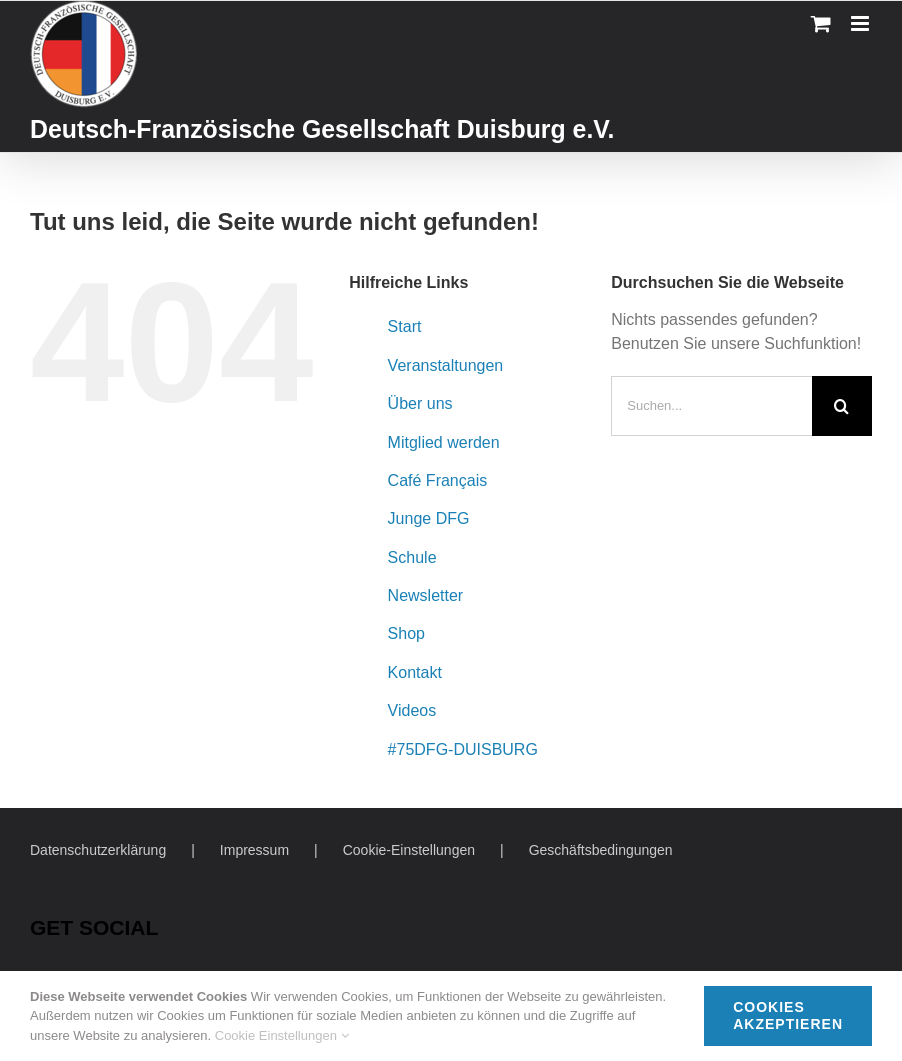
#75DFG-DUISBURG (463, 749)
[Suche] (842, 406)
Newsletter (426, 595)
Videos (412, 710)
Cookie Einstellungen (282, 1035)
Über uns (420, 403)
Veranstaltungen (446, 365)
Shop (406, 633)
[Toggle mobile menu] (861, 23)
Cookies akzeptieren (788, 1015)
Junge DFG (429, 518)
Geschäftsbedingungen (601, 850)
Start (405, 326)
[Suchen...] (711, 406)
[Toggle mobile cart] (821, 23)
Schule (412, 557)
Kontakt (415, 672)
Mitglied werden (444, 442)
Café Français (438, 480)
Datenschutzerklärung (98, 850)
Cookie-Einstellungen (409, 850)
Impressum (254, 850)
